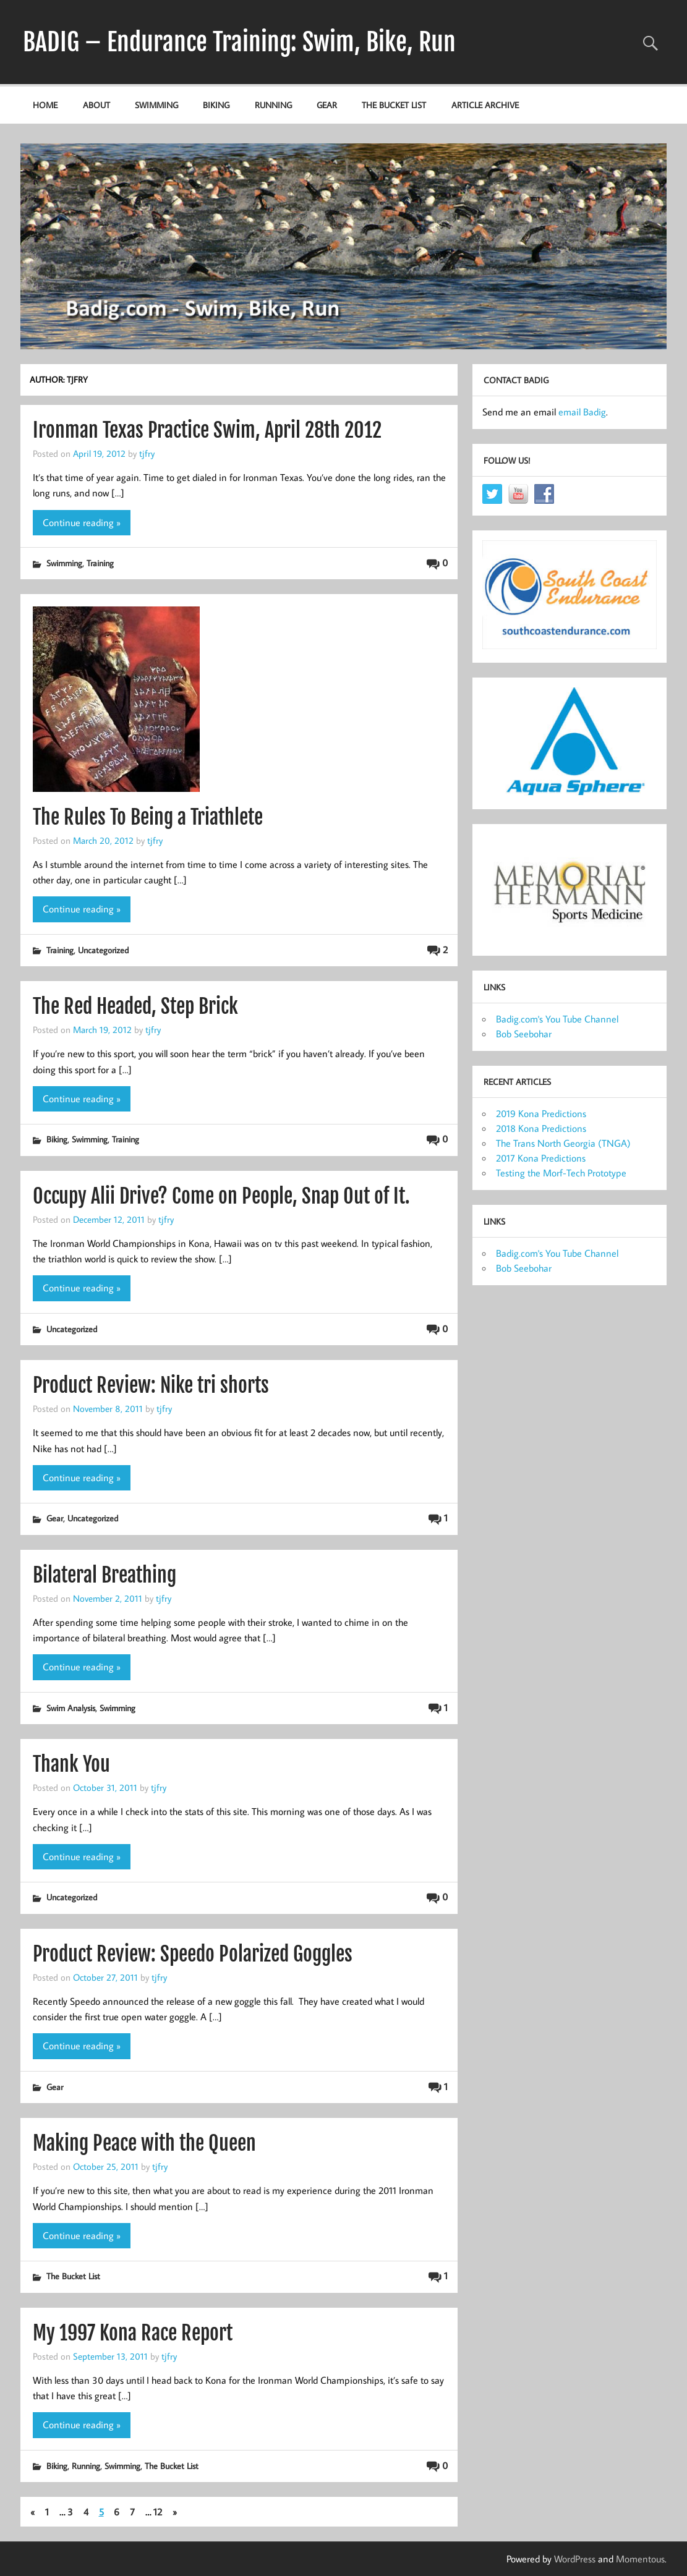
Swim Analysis (70, 1708)
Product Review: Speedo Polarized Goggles (192, 1954)
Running (273, 105)
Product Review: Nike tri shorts (151, 1385)
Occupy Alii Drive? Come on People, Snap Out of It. (221, 1196)
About (96, 105)
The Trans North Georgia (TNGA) (563, 1143)
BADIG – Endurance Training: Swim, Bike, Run (239, 42)
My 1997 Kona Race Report (133, 2333)
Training (100, 563)
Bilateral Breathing (104, 1575)
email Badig (582, 412)
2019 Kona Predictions (541, 1113)
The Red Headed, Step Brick (135, 1006)
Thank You (71, 1764)
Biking (216, 105)
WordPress (574, 2559)
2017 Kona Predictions (541, 1158)
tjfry (147, 453)
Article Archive (485, 105)
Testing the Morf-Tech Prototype (561, 1173)
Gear (327, 105)
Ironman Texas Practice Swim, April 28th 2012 (207, 430)
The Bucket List (394, 105)
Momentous (640, 2559)
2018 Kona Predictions (541, 1128)
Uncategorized (103, 950)
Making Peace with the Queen (144, 2143)
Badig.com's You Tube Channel (557, 1019)
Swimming (156, 105)
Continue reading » (82, 522)
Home (45, 105)
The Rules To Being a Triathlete (148, 817)
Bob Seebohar (524, 1033)
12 (157, 2512)
